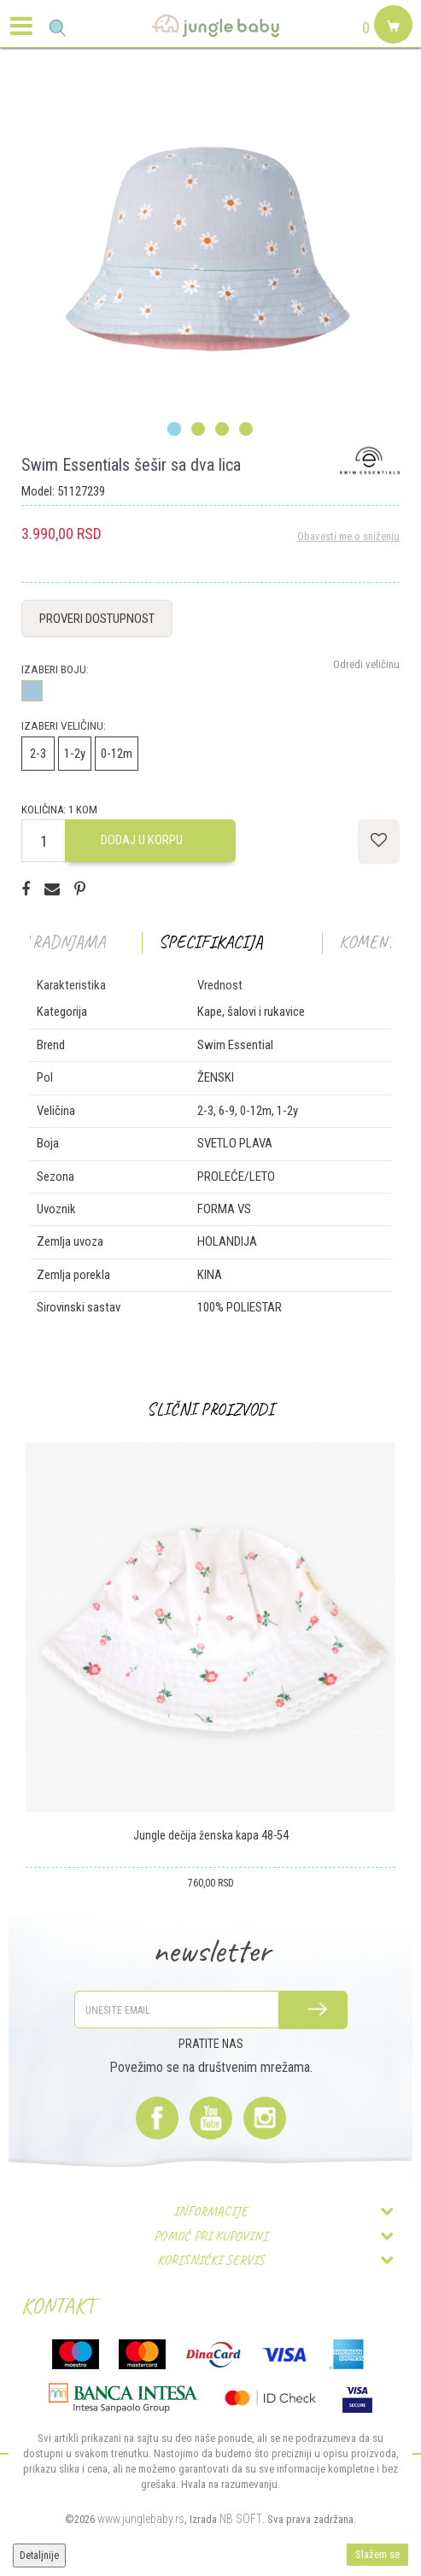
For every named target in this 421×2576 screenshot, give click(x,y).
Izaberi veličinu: (63, 725)
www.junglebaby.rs (140, 2519)
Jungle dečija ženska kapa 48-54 (211, 1835)
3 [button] (222, 429)
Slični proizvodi (210, 1409)
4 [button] (246, 429)
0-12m (116, 753)
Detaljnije (39, 2555)
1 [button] (175, 429)
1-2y (74, 753)
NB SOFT (240, 2519)
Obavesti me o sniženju (348, 536)
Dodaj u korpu (142, 840)
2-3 (38, 753)
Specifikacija (211, 942)
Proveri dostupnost (97, 618)
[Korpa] (391, 44)
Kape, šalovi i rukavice (251, 1011)
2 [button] (199, 429)
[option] (210, 250)
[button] (57, 27)
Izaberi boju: (55, 669)
